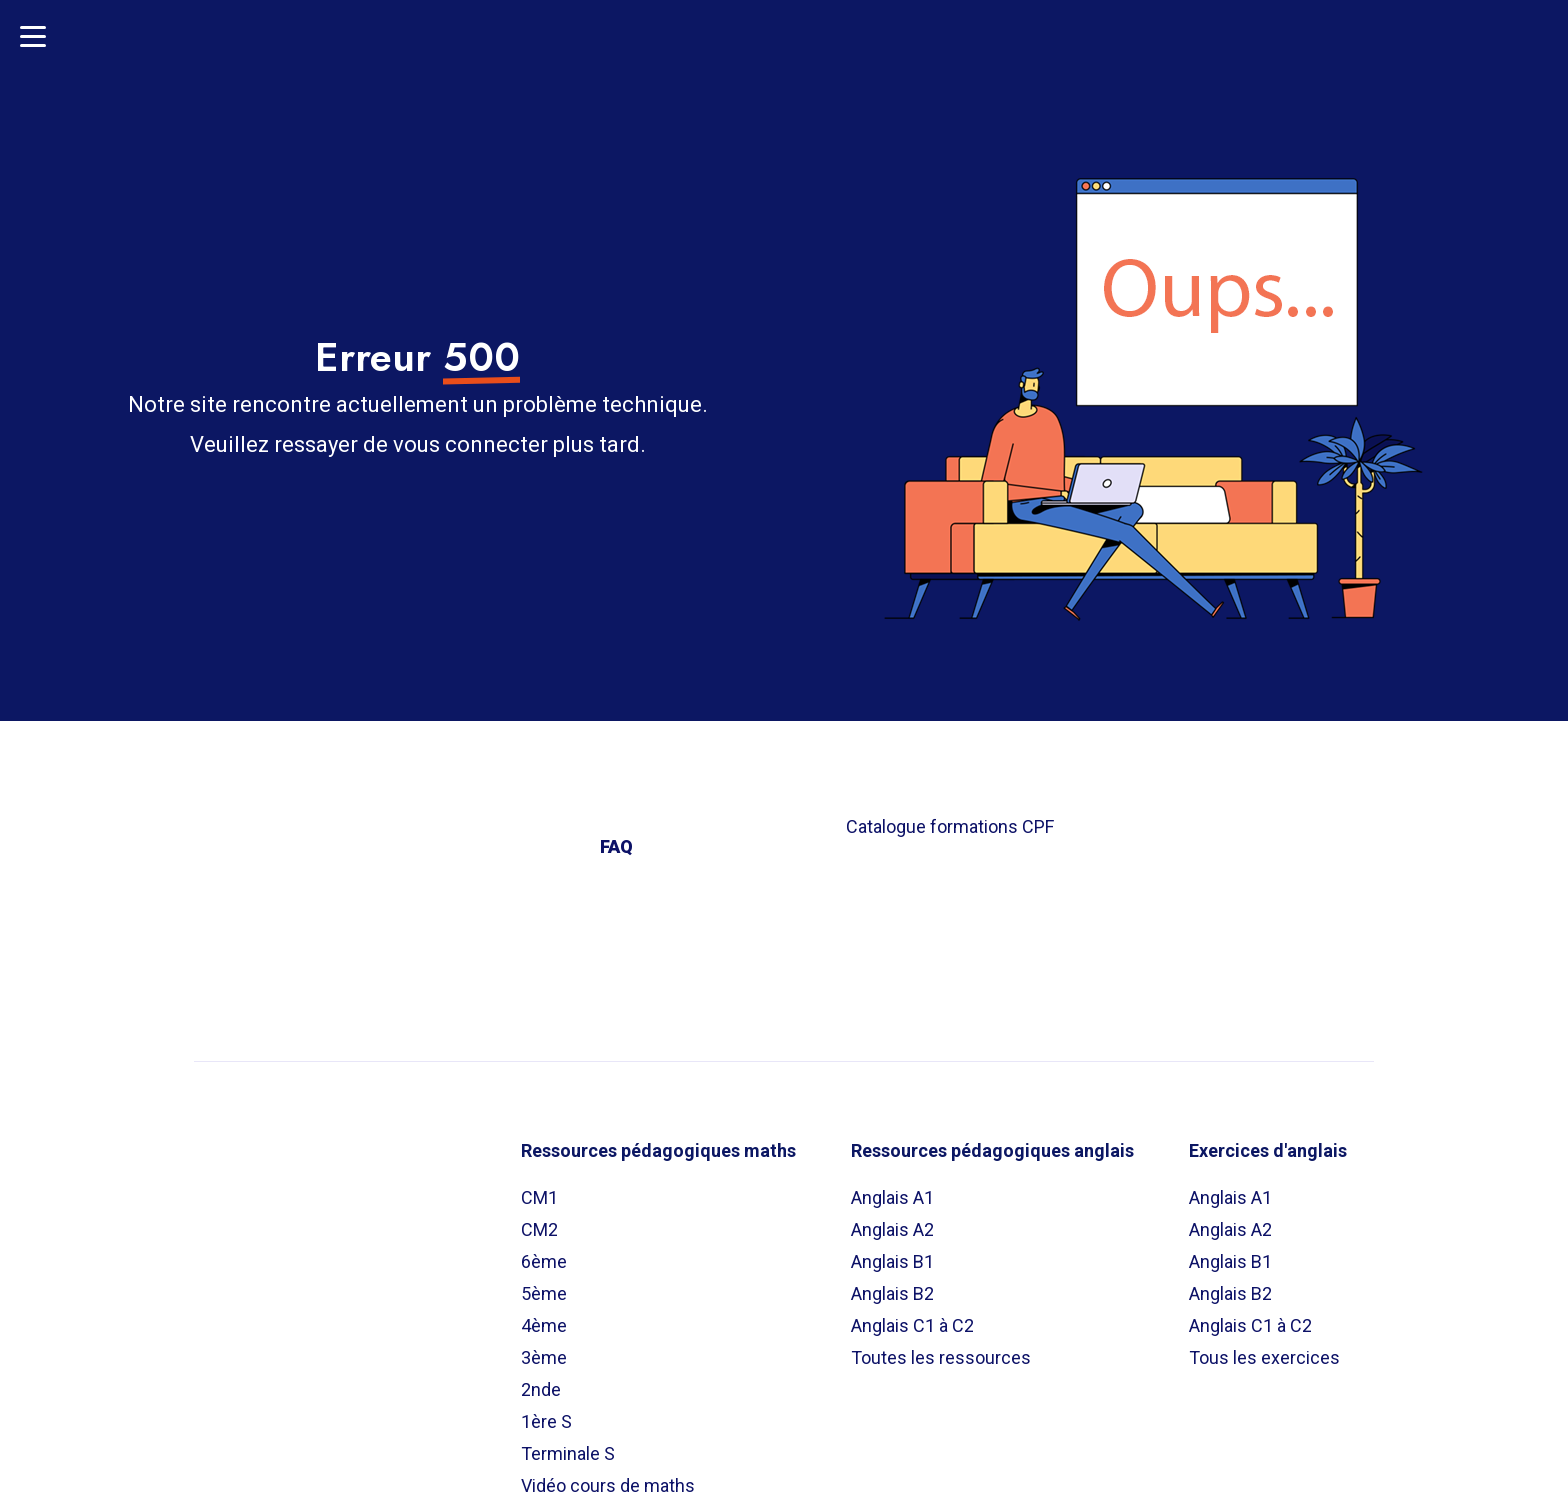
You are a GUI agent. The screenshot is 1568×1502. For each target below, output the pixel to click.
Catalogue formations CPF (950, 826)
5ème (544, 1293)
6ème (544, 1261)
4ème (544, 1325)
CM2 (539, 1229)
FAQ (616, 846)
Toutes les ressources (941, 1357)
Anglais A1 (892, 1197)
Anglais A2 (892, 1229)
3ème (544, 1357)
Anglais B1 (892, 1261)
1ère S (546, 1421)
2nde (541, 1389)
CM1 (539, 1197)
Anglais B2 (892, 1293)
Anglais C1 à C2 (912, 1325)
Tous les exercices (1264, 1357)
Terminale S (568, 1453)
